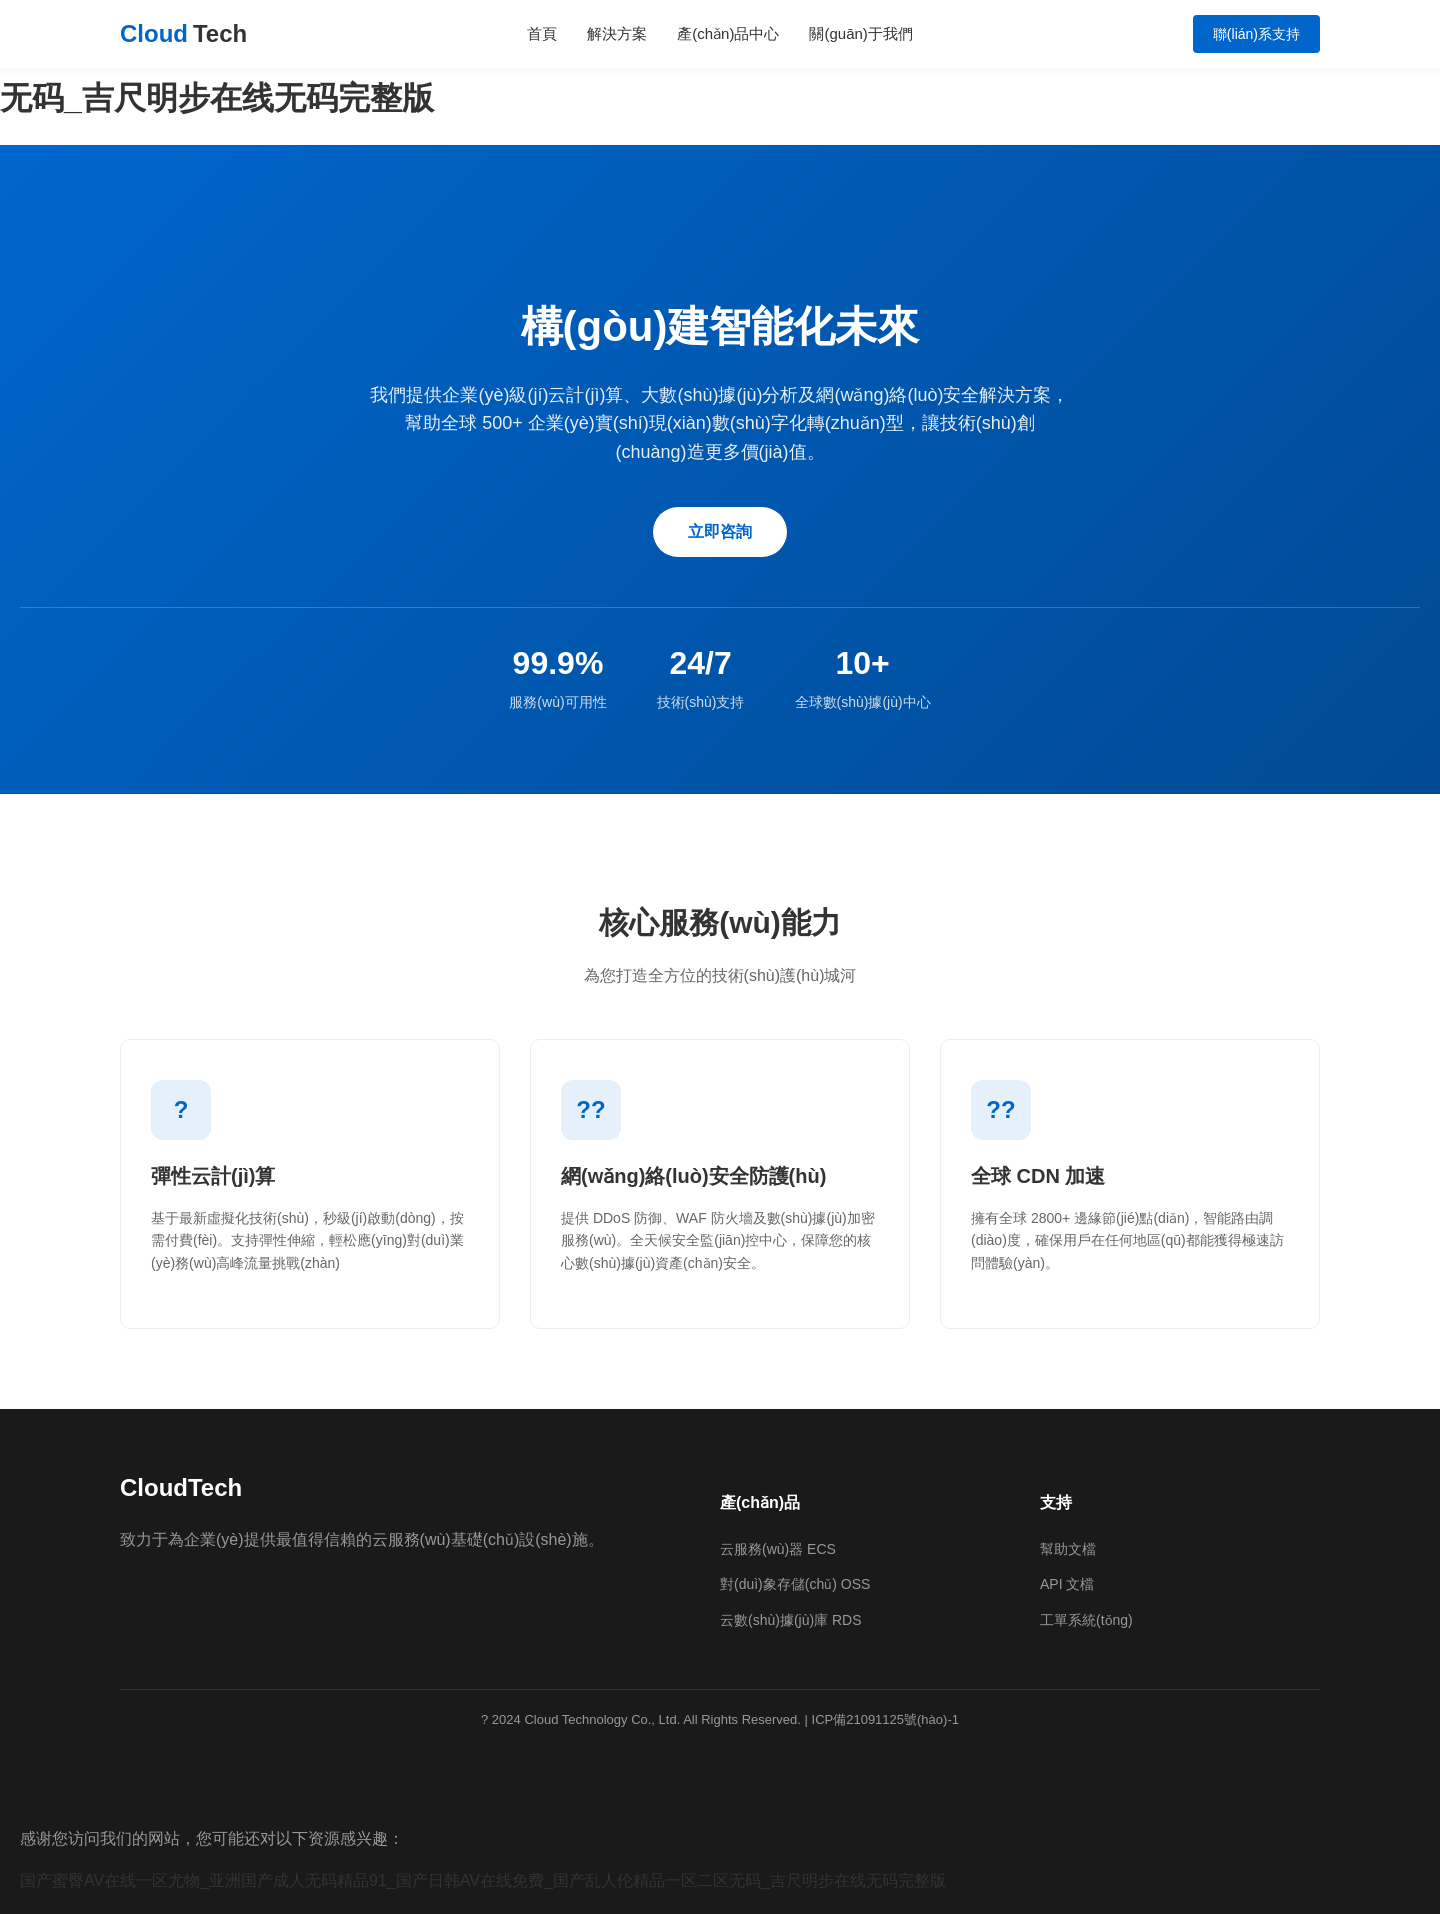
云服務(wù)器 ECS (778, 1549)
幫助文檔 (1068, 1549)
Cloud (183, 34)
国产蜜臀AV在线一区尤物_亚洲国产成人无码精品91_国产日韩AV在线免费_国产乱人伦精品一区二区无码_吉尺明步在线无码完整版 (483, 1880)
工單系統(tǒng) (1086, 1620)
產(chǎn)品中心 (728, 33)
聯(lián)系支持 (1256, 34)
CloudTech (181, 1487)
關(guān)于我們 (860, 33)
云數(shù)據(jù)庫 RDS (791, 1620)
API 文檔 (1067, 1584)
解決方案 (617, 33)
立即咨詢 (720, 531)
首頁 (542, 33)
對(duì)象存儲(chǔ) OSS (795, 1584)
